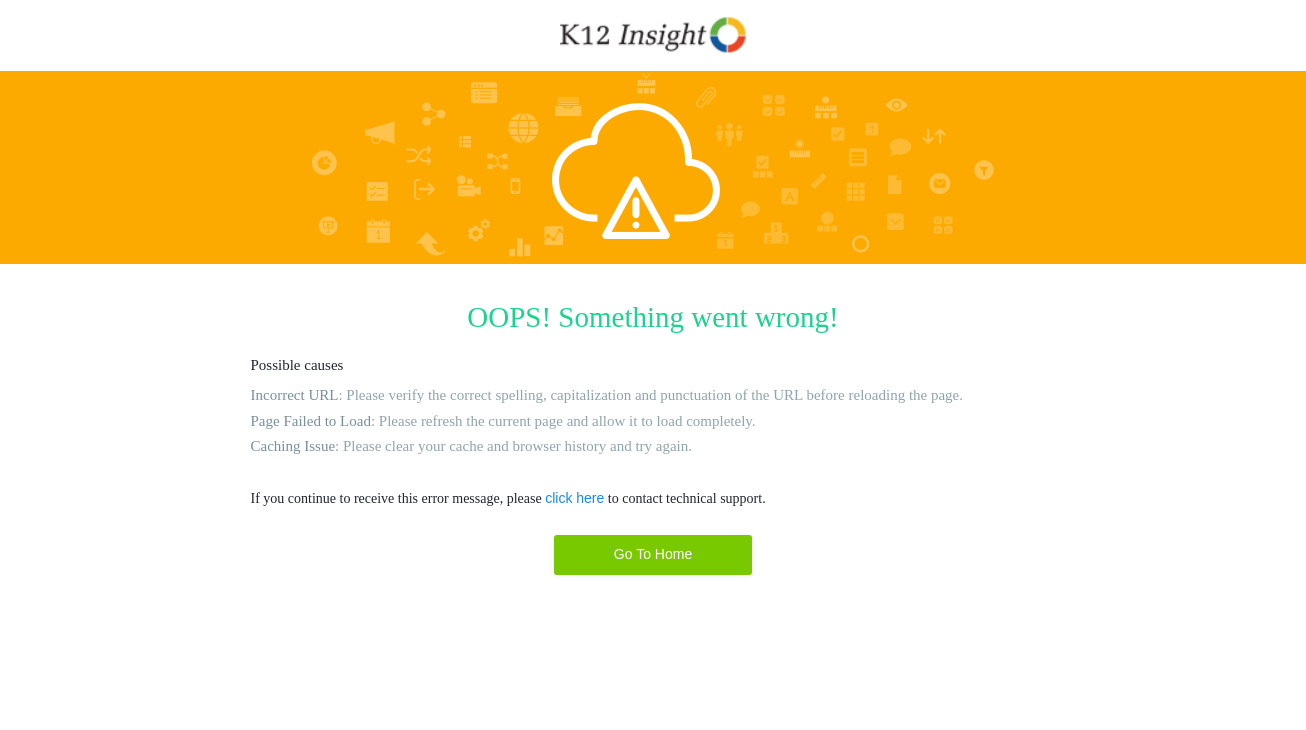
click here (574, 498)
